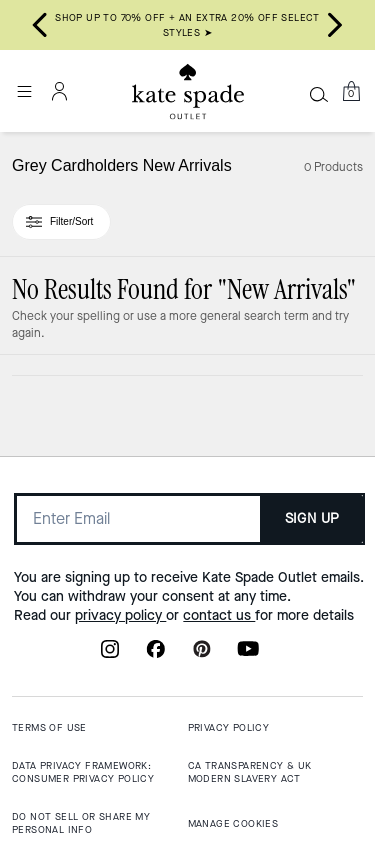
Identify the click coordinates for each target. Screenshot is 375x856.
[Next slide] (335, 25)
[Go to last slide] (40, 25)
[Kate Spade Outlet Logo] (188, 92)
